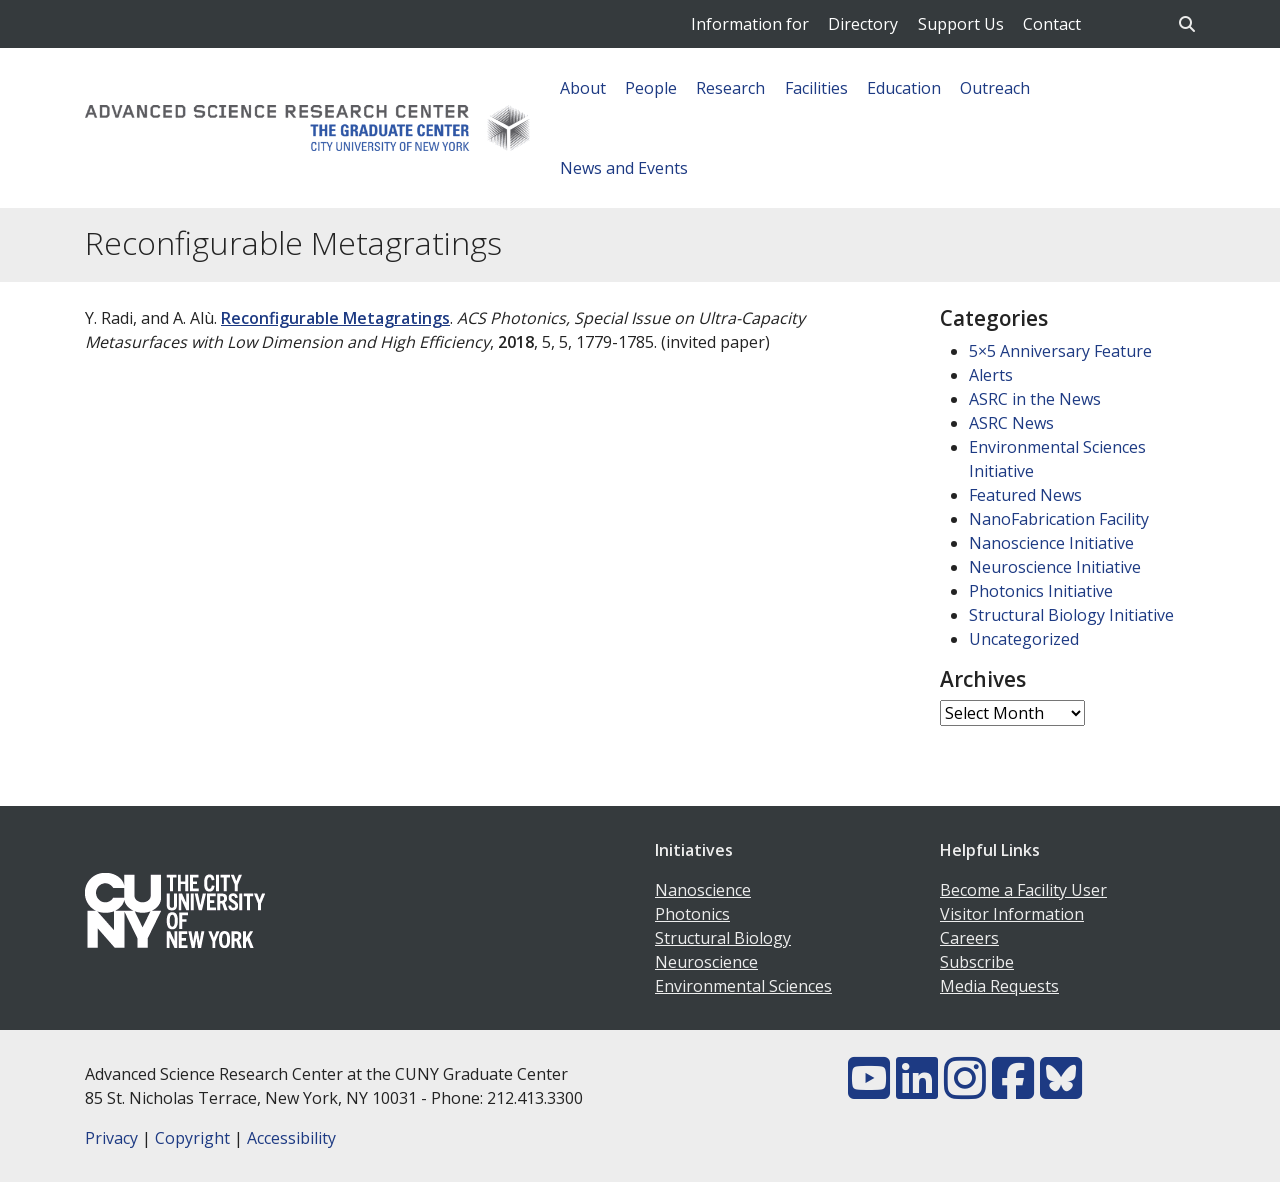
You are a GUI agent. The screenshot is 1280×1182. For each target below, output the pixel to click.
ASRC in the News (1035, 399)
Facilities (816, 88)
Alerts (991, 375)
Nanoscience (703, 890)
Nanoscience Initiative (1051, 543)
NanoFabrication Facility (1059, 519)
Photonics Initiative (1041, 591)
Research (730, 88)
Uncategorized (1024, 639)
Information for (750, 24)
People (651, 88)
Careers (969, 938)
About (583, 88)
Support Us (961, 24)
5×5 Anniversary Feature (1060, 351)
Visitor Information (1012, 914)
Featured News (1025, 495)
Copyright (192, 1138)
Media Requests (999, 986)
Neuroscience (706, 962)
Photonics (692, 914)
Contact (1052, 24)
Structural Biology (723, 938)
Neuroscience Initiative (1055, 567)
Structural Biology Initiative (1071, 615)
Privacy (111, 1138)
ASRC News (1011, 423)
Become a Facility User (1023, 890)
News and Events (624, 168)
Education (904, 88)
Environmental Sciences (743, 986)
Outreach (995, 88)
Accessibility (291, 1138)
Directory (863, 24)
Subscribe (977, 962)
